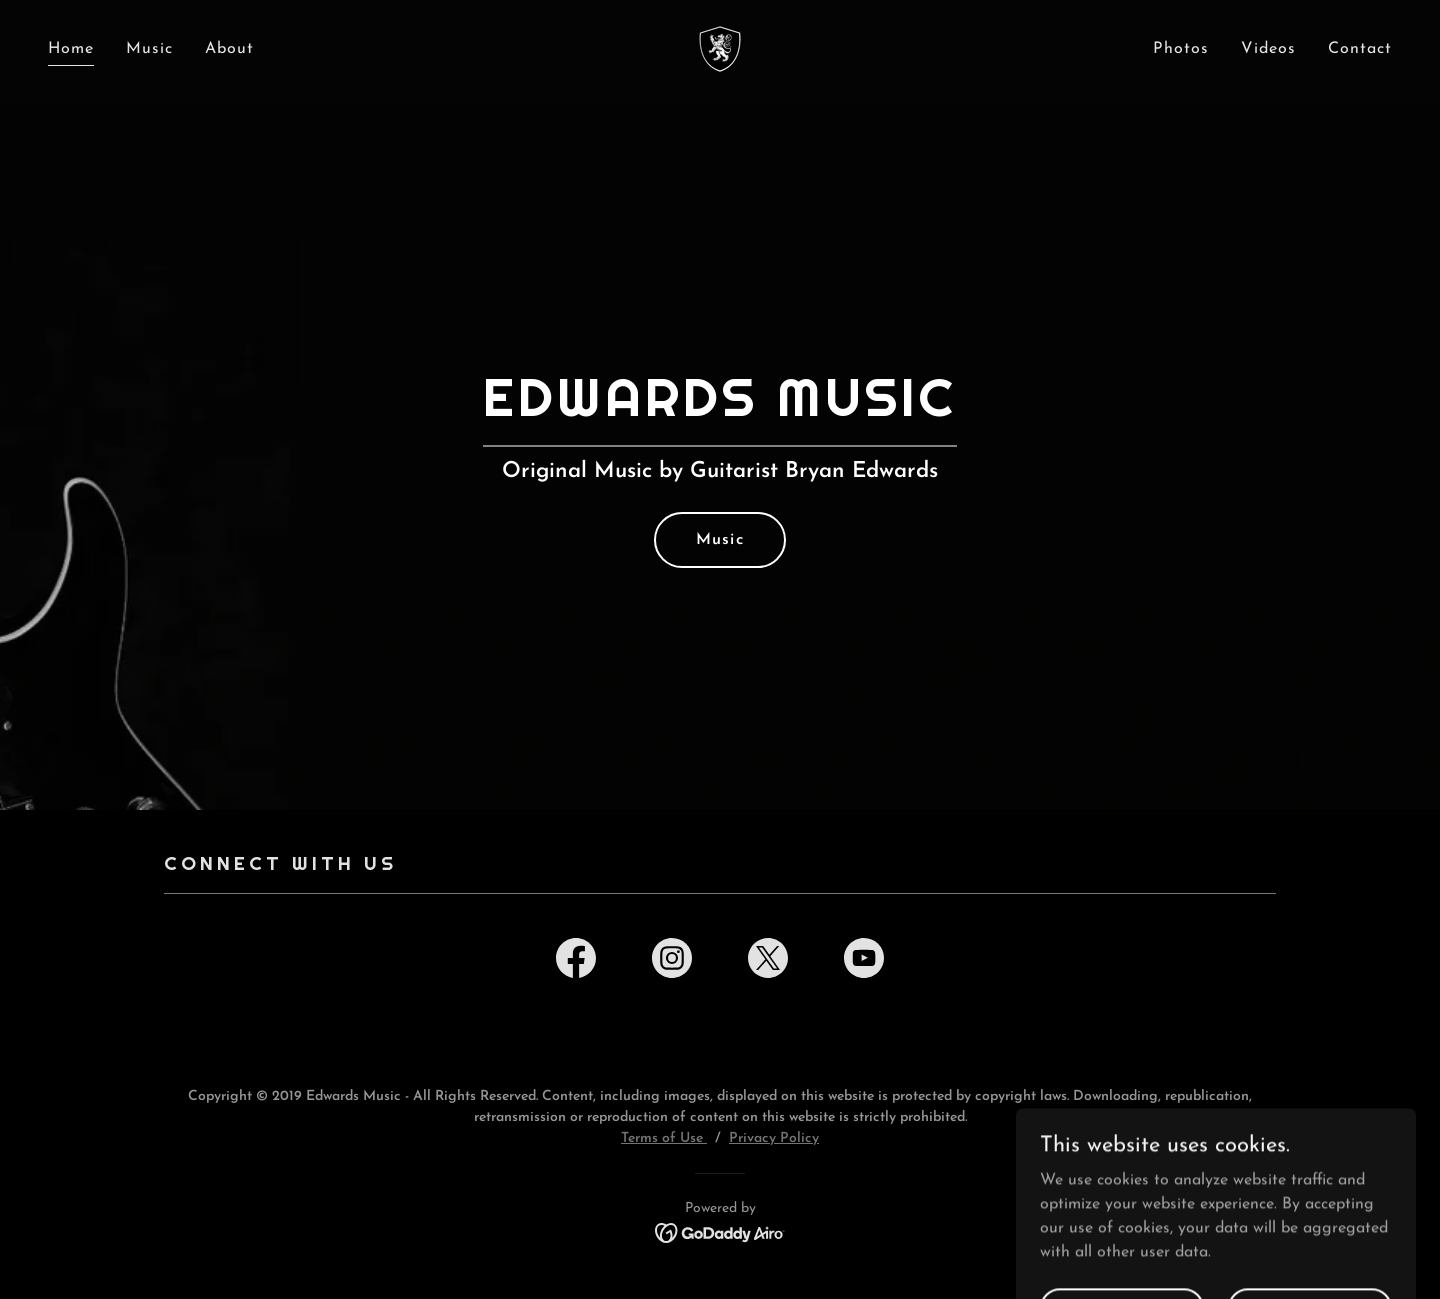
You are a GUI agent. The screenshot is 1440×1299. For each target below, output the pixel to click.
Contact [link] (1360, 49)
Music (719, 540)
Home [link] (71, 49)
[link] (720, 48)
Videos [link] (1268, 49)
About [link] (229, 49)
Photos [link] (1181, 49)
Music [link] (149, 49)
